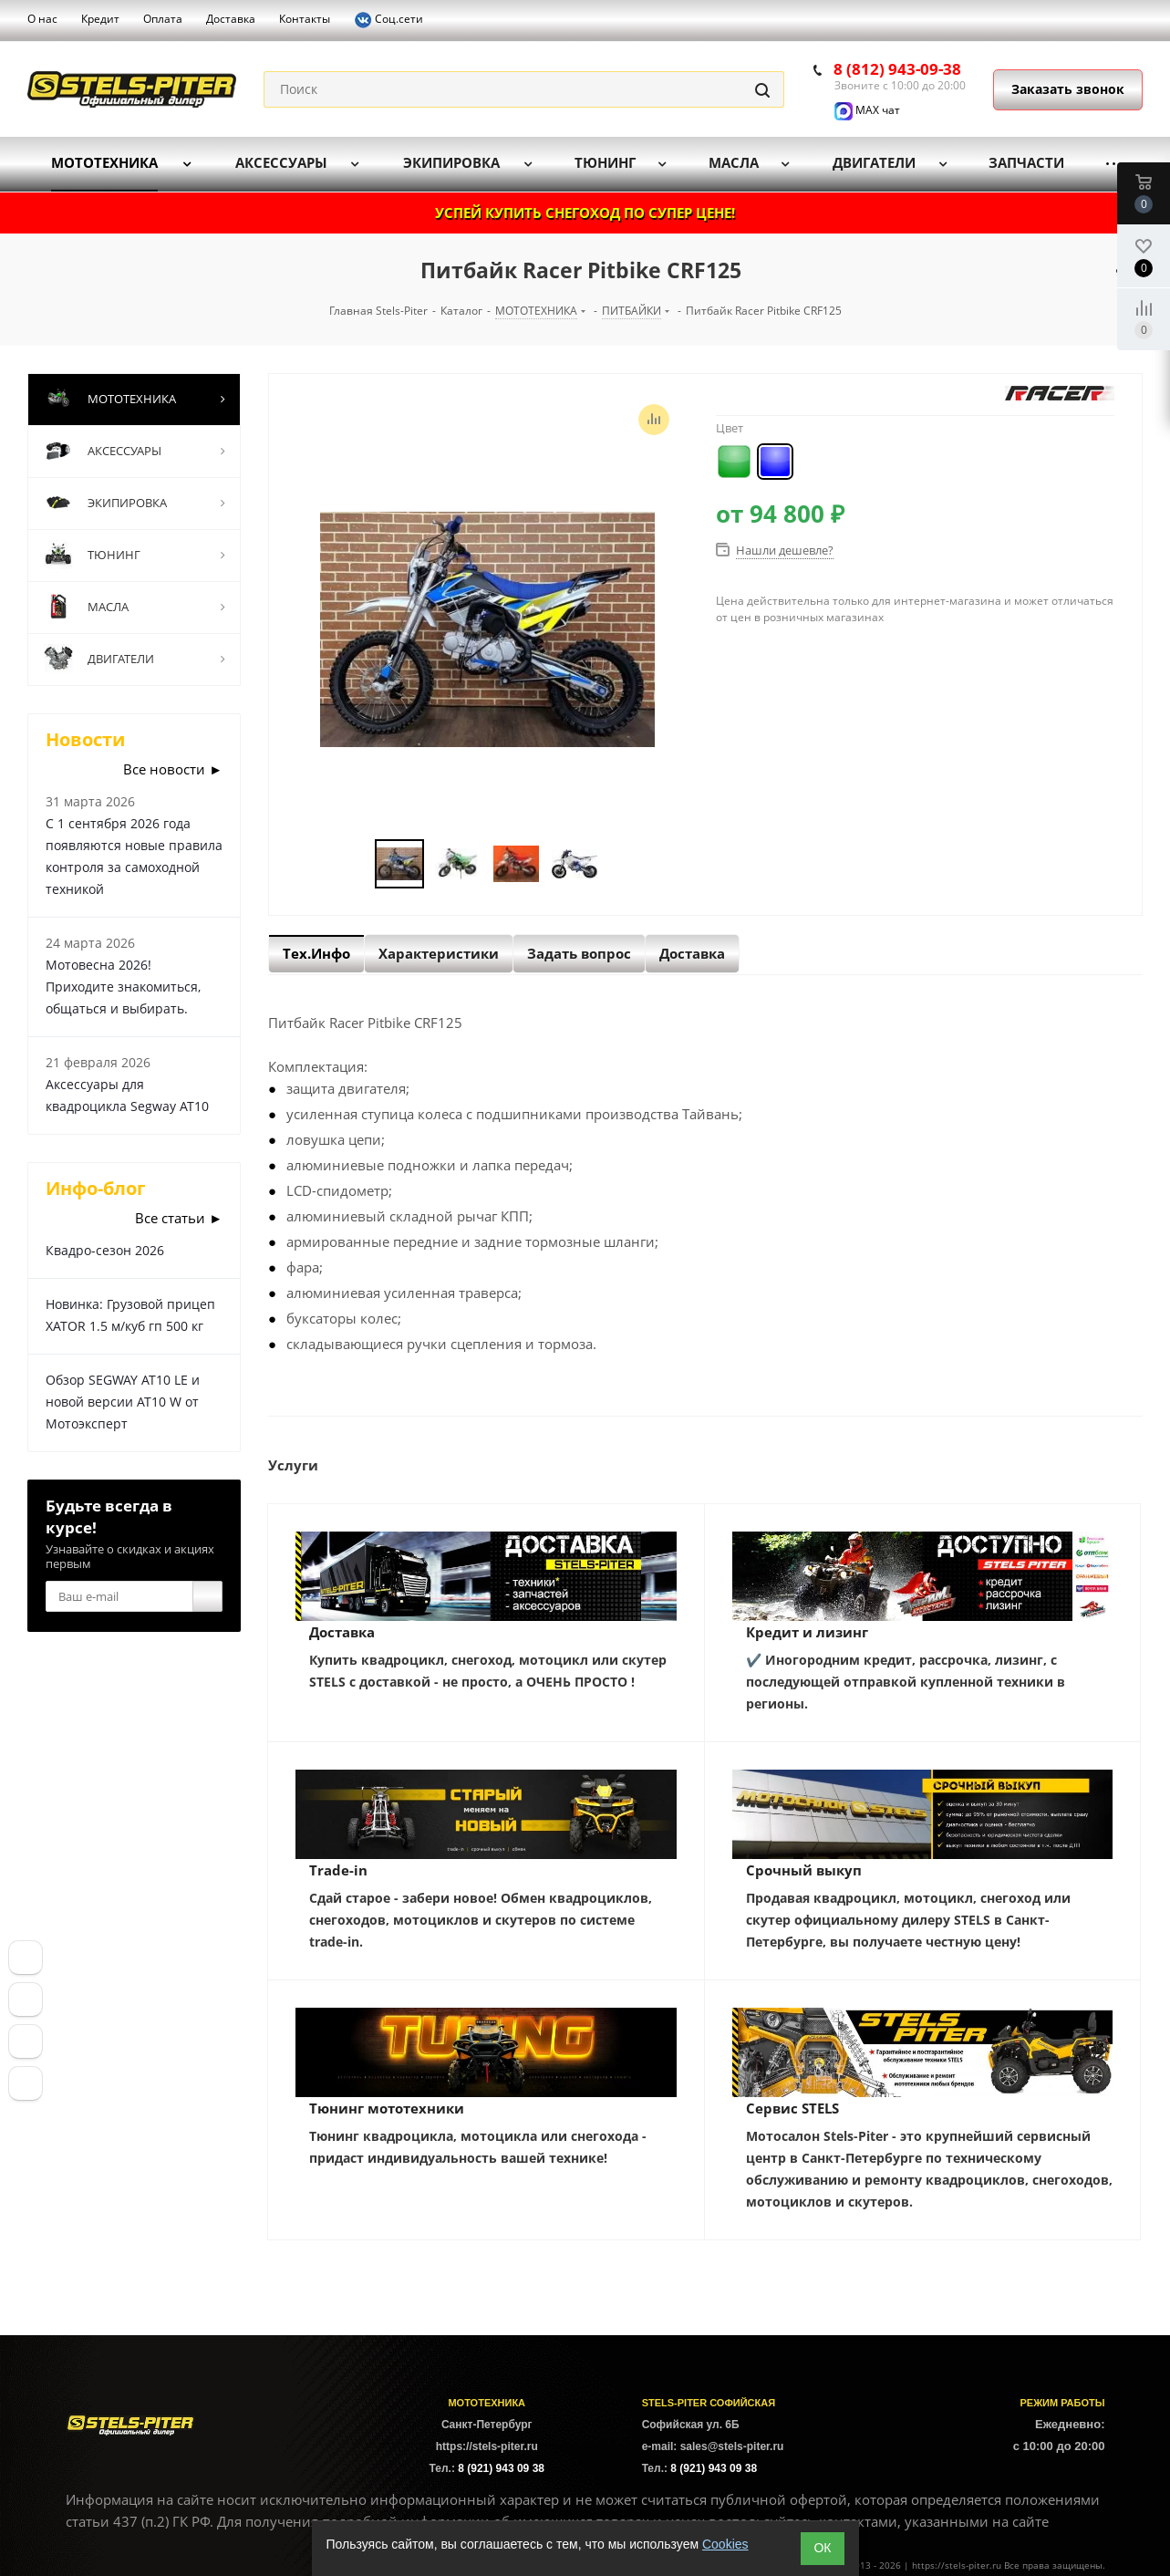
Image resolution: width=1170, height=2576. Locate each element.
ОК (822, 2547)
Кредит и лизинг (807, 1632)
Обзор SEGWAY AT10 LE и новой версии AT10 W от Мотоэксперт (123, 1401)
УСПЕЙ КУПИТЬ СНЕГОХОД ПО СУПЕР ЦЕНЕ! (585, 212)
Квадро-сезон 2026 (105, 1250)
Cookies (725, 2544)
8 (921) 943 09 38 (501, 2468)
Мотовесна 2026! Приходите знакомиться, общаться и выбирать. (123, 986)
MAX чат (867, 110)
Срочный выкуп (804, 1870)
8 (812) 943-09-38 (897, 68)
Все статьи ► (179, 1218)
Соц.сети (388, 20)
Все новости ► (173, 769)
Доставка (342, 1632)
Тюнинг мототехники (386, 2108)
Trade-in (338, 1870)
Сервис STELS (792, 2108)
